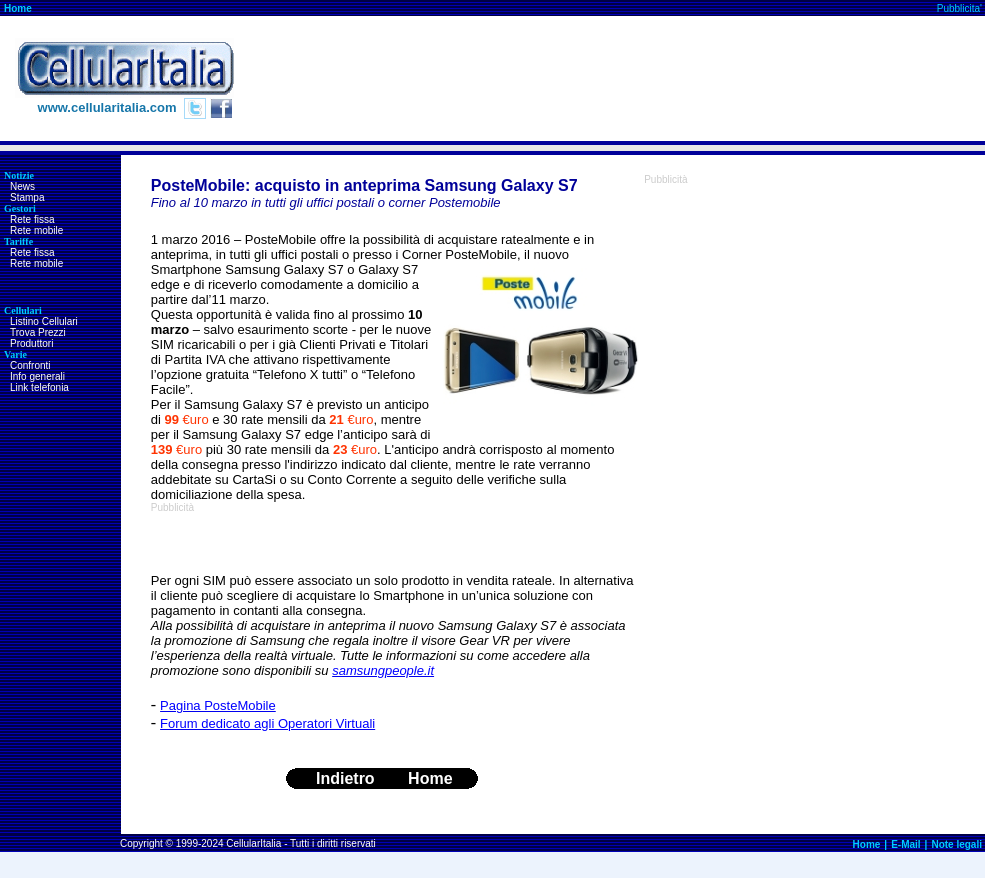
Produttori (31, 343)
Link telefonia (39, 387)
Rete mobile (36, 230)
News (22, 186)
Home (18, 8)
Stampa (27, 197)
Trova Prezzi (38, 332)
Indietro (345, 778)
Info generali (37, 376)
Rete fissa (32, 219)
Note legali (956, 844)
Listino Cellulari (44, 321)
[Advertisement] (909, 78)
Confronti (30, 365)
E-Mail (905, 844)
